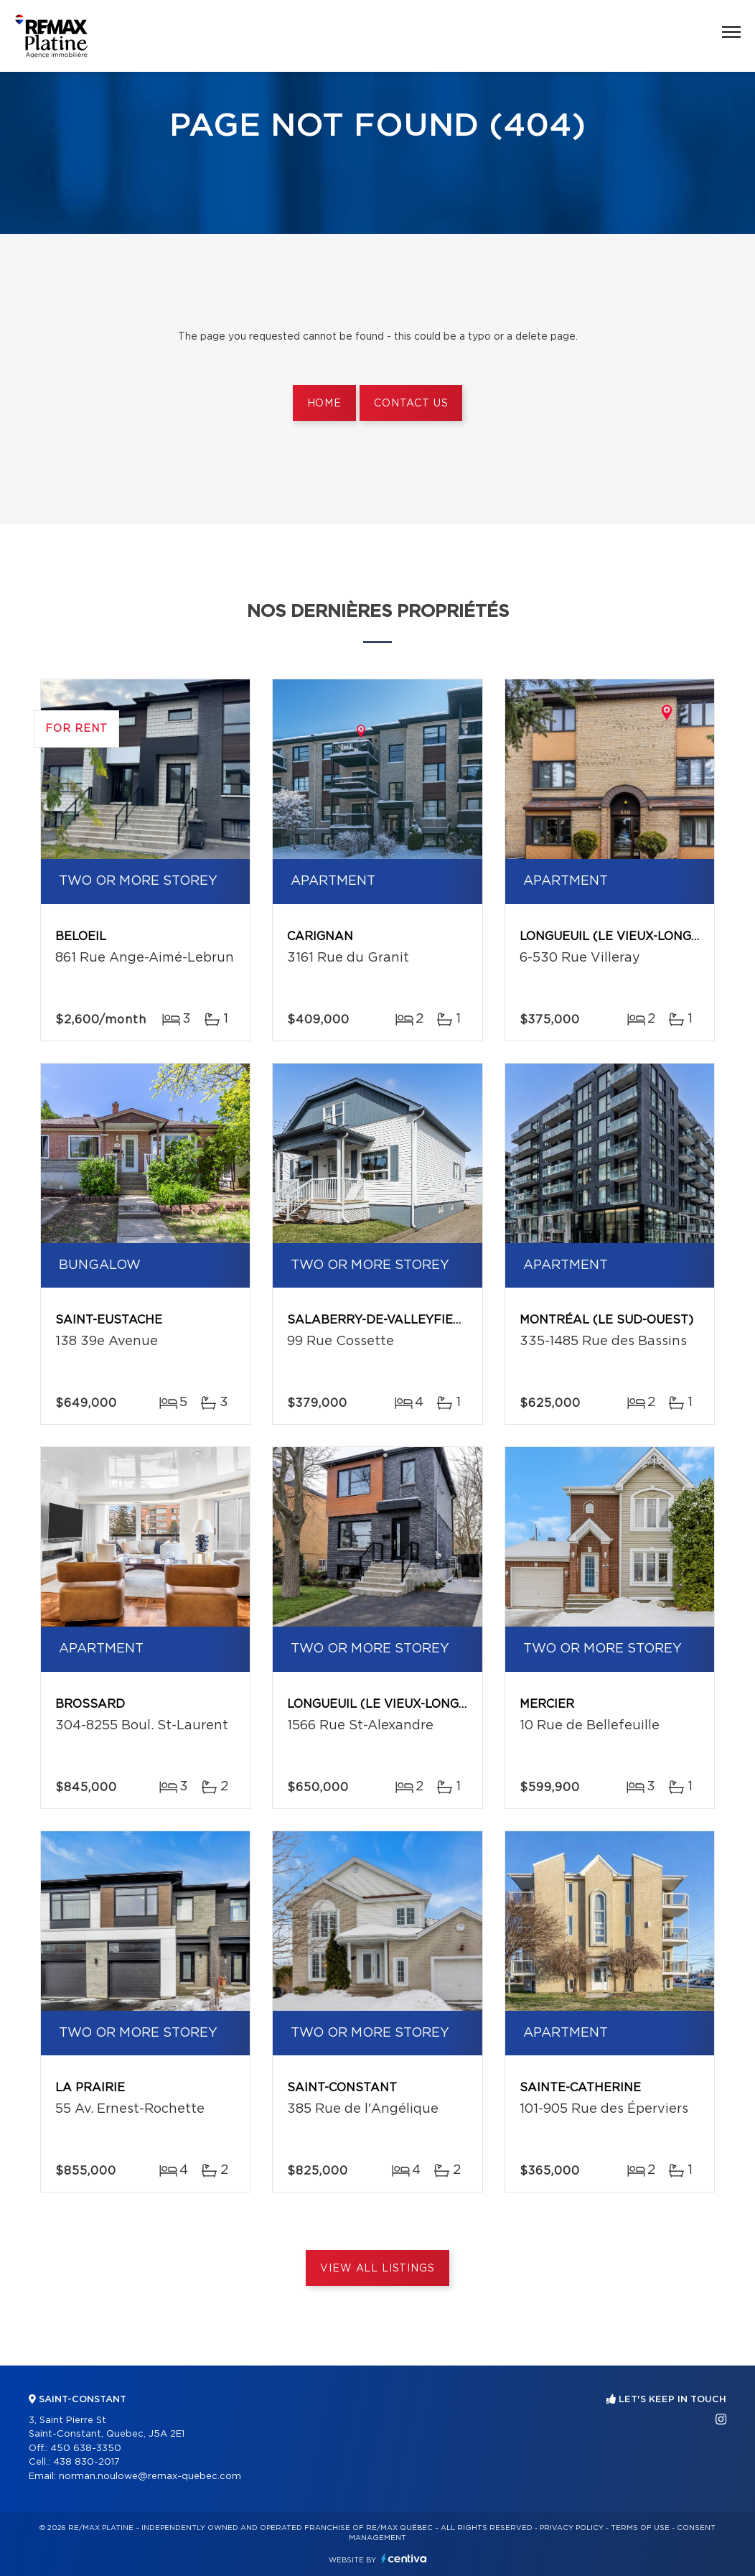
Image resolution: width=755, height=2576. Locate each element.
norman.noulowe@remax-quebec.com (150, 2476)
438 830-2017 (86, 2462)
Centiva (404, 2558)
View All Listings (377, 2269)
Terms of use (640, 2527)
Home (324, 404)
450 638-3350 (85, 2448)
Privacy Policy (572, 2527)
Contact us (411, 404)
